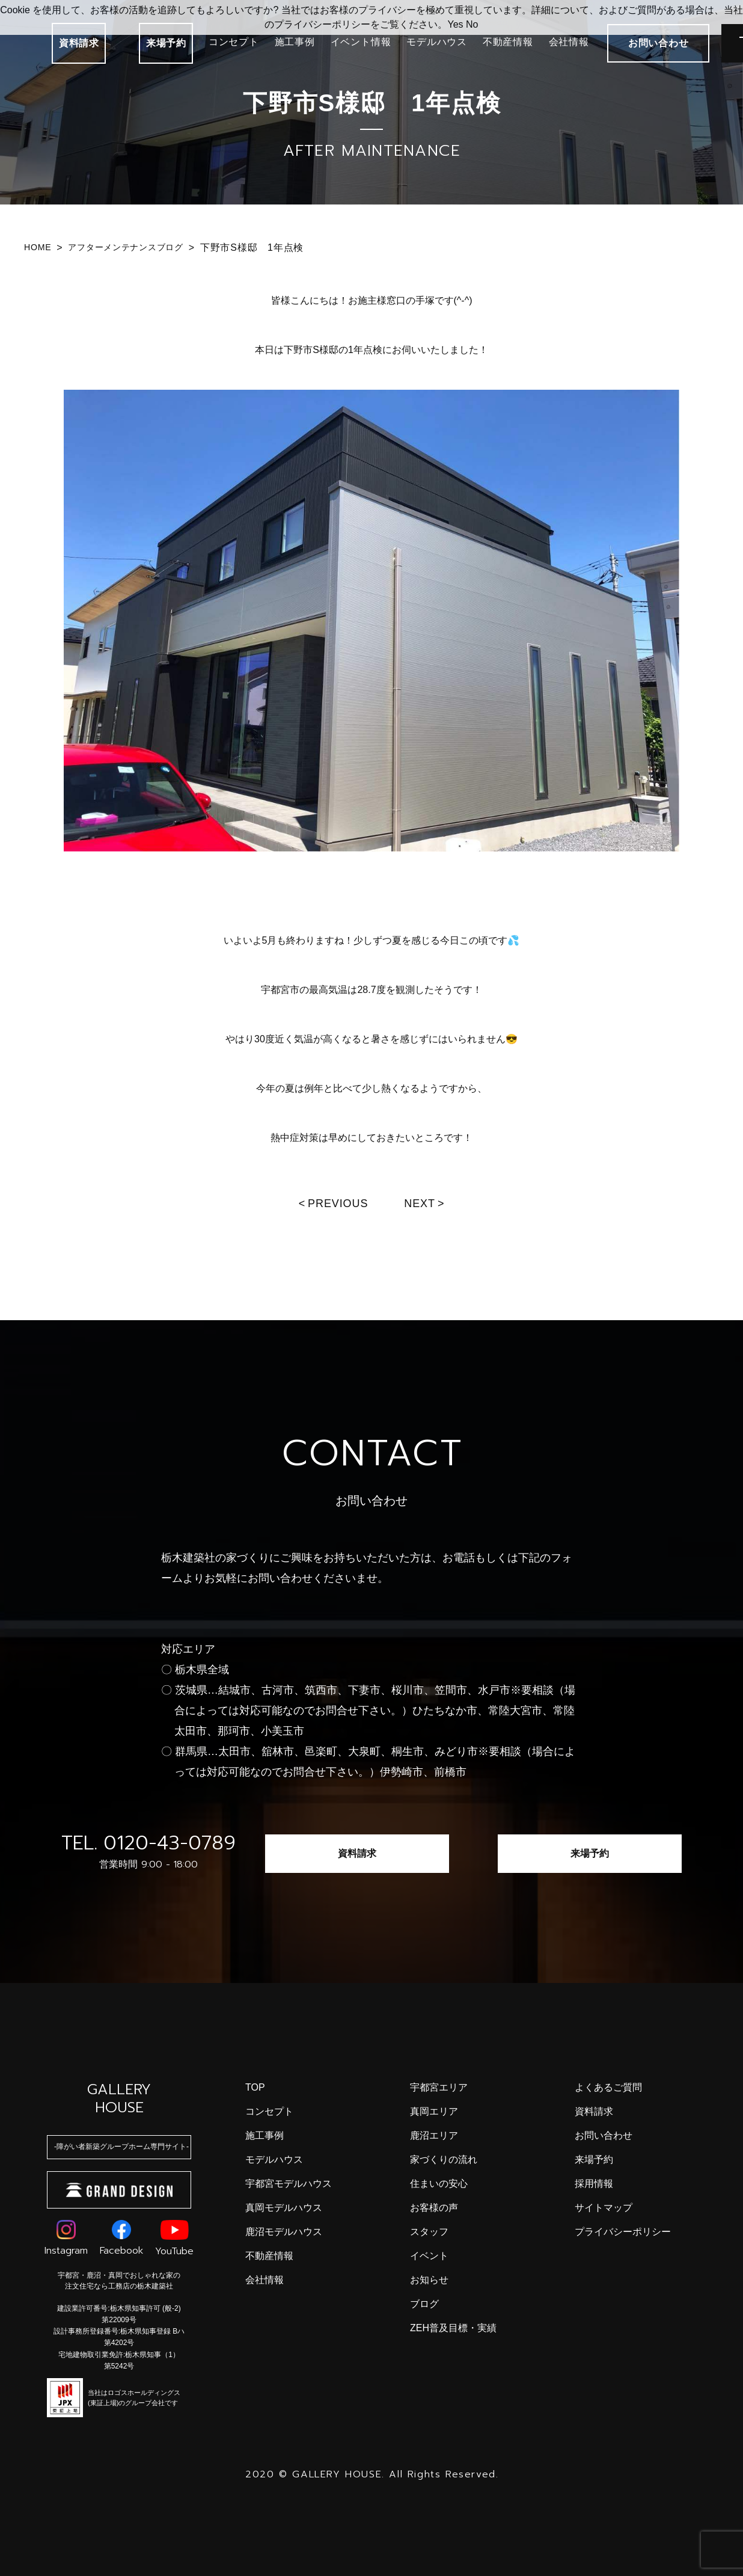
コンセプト (234, 42)
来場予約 (166, 43)
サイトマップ (603, 2208)
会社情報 (569, 42)
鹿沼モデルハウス (283, 2232)
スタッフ (429, 2232)
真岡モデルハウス (283, 2208)
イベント (429, 2256)
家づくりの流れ (443, 2159)
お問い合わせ (603, 2135)
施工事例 (295, 42)
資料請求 (79, 43)
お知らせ (429, 2280)
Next (419, 1203)
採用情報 (594, 2183)
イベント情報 (361, 42)
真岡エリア (434, 2111)
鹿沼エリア (434, 2135)
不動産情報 (508, 42)
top (255, 2087)
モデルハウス (436, 42)
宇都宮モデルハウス (288, 2183)
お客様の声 (434, 2208)
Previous (338, 1203)
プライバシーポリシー (623, 2232)
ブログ (424, 2304)
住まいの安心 (439, 2183)
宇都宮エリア (439, 2087)
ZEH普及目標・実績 (453, 2328)
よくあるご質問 (608, 2087)
